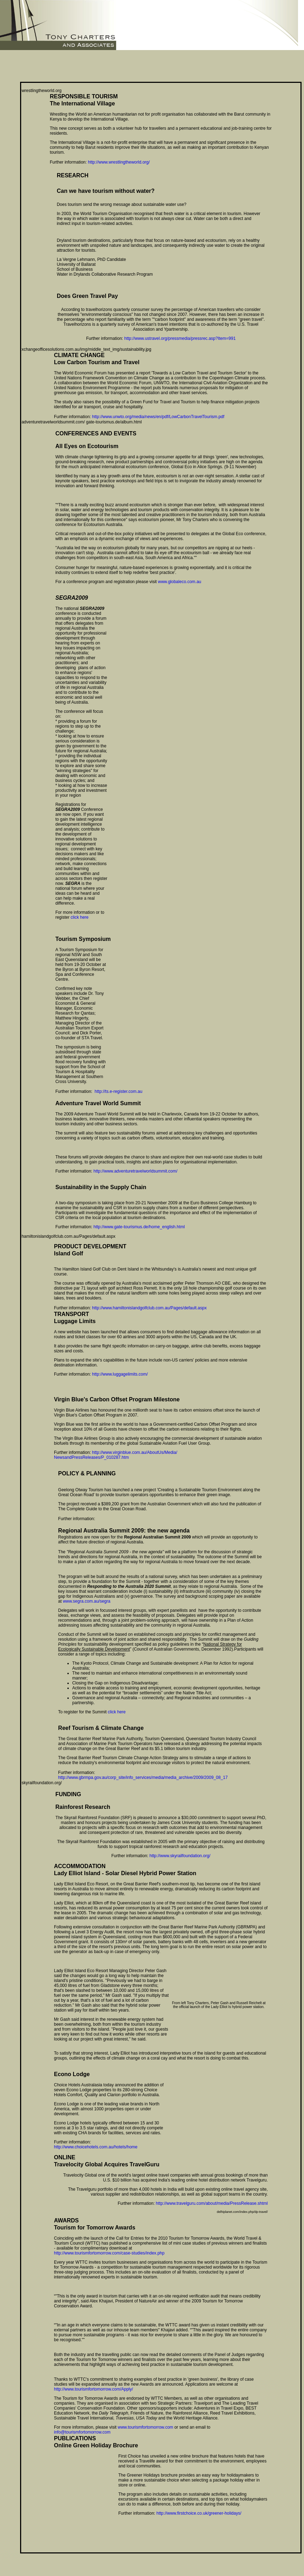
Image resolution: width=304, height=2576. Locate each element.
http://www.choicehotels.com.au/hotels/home (96, 2146)
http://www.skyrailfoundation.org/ (180, 1855)
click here (80, 917)
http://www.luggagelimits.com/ (120, 1374)
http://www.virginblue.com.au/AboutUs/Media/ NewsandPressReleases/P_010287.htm (115, 1455)
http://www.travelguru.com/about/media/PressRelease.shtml (212, 2203)
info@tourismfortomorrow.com (82, 2432)
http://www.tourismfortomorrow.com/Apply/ (93, 2389)
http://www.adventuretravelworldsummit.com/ (135, 1171)
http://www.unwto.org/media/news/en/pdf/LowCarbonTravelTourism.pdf (158, 416)
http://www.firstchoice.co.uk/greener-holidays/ (199, 2513)
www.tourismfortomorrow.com (145, 2427)
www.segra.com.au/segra (86, 1601)
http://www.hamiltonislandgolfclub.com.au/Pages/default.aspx (149, 1307)
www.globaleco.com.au (179, 581)
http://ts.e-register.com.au (118, 1091)
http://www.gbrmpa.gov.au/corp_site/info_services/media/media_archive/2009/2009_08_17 (143, 1777)
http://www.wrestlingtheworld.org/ (119, 162)
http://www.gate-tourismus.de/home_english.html (139, 1226)
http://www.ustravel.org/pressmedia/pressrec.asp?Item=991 (180, 338)
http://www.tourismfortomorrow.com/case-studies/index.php (109, 2253)
